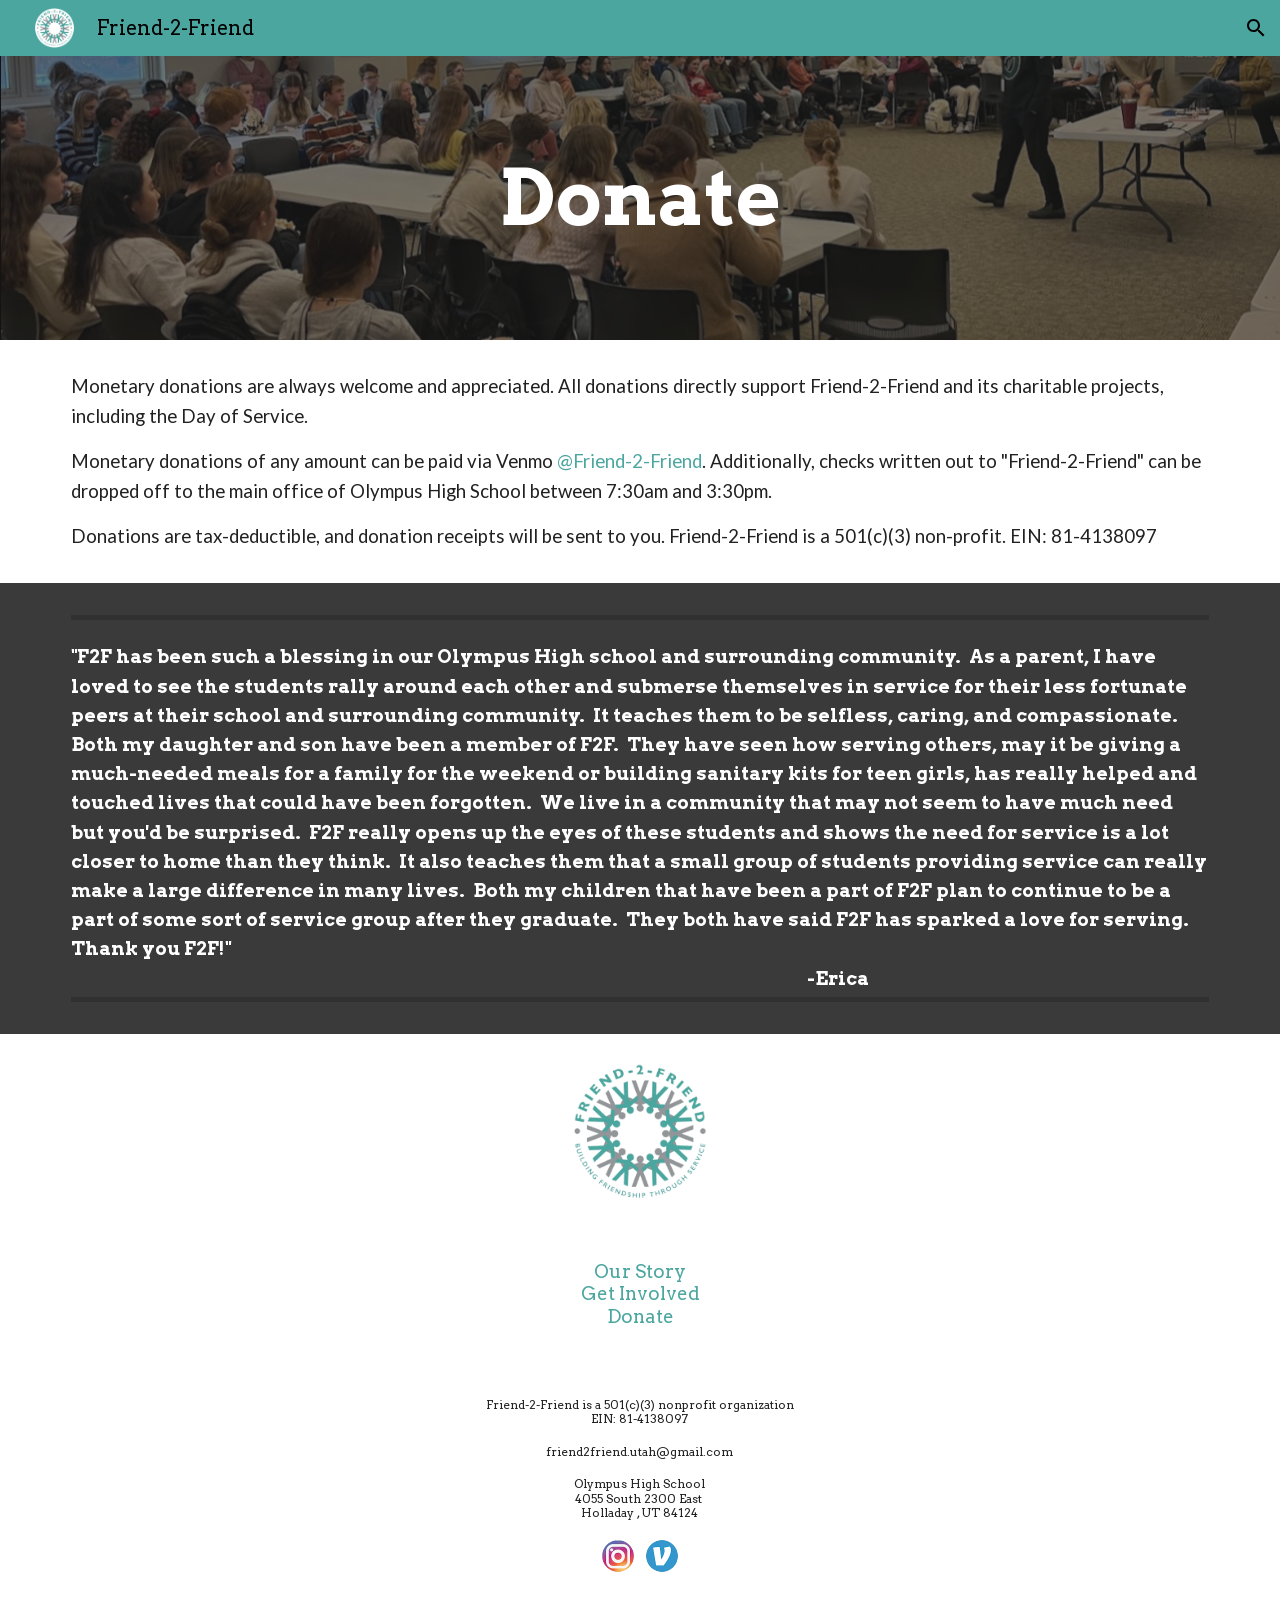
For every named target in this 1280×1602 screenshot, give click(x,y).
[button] (1256, 28)
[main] (640, 198)
